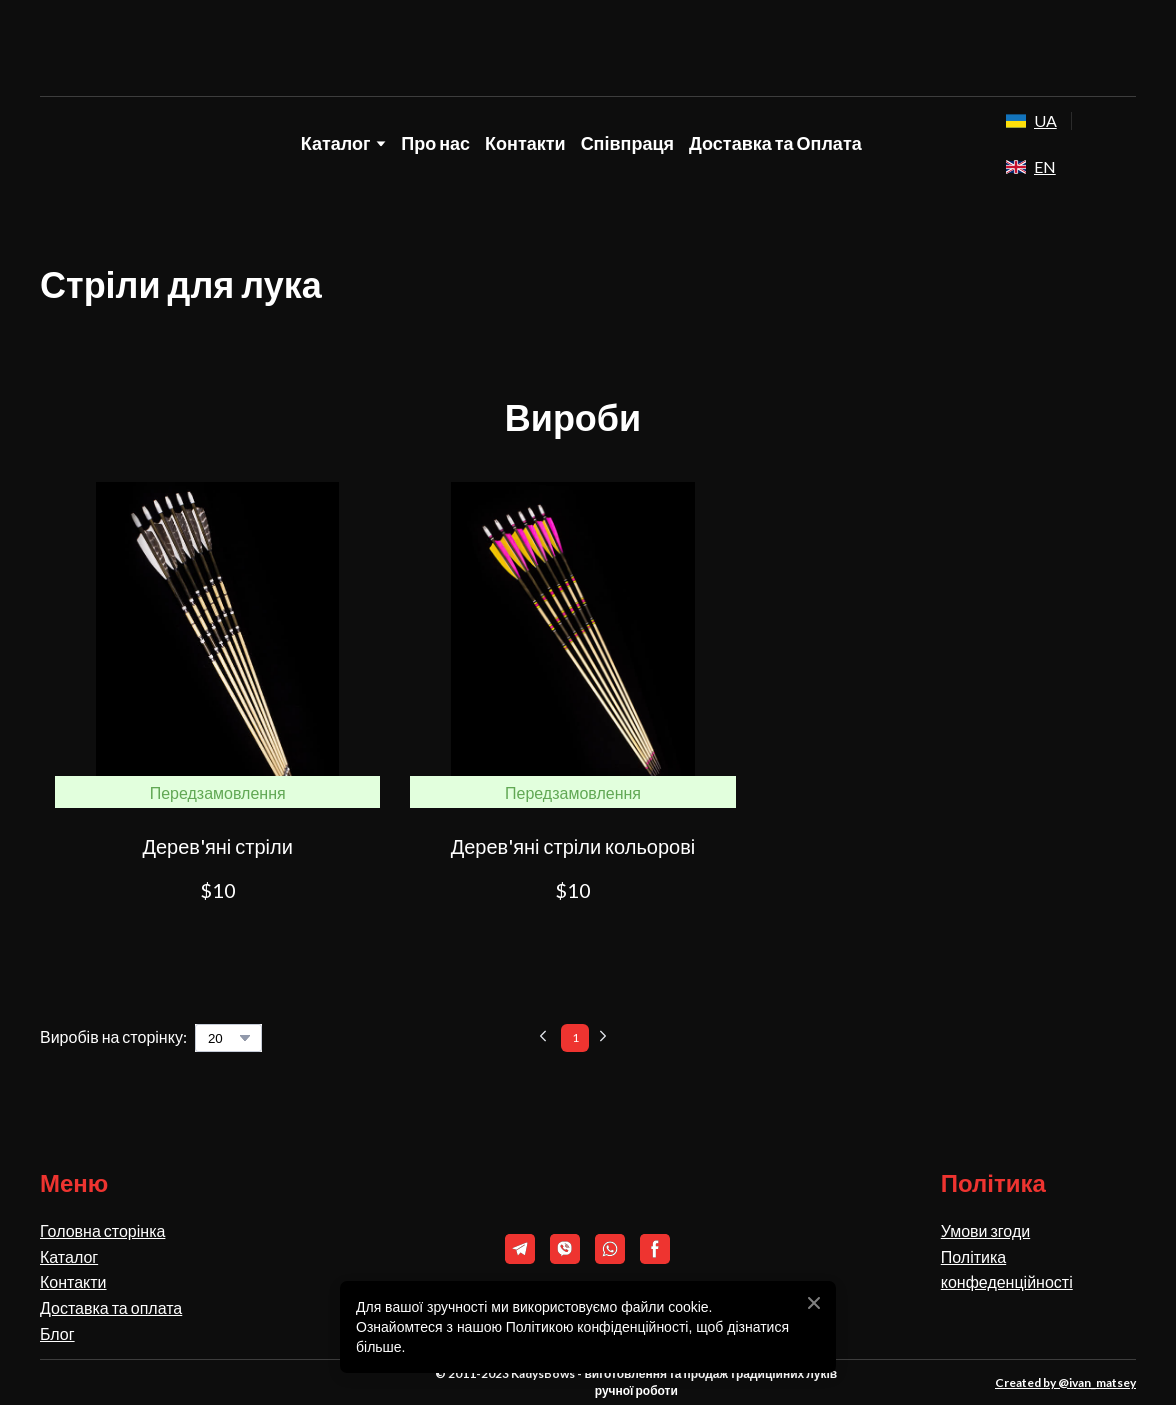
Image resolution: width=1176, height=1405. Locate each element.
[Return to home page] (588, 49)
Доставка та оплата (111, 1307)
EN (1045, 166)
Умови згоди (985, 1230)
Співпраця (627, 143)
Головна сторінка (102, 1230)
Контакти (525, 143)
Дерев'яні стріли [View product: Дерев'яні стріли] (217, 846)
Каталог (69, 1256)
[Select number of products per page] (228, 1038)
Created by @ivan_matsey (1065, 1382)
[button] (217, 939)
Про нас (435, 143)
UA (1045, 120)
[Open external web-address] (1016, 121)
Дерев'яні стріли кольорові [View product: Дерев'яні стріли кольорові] (573, 846)
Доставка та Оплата (775, 143)
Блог (57, 1333)
